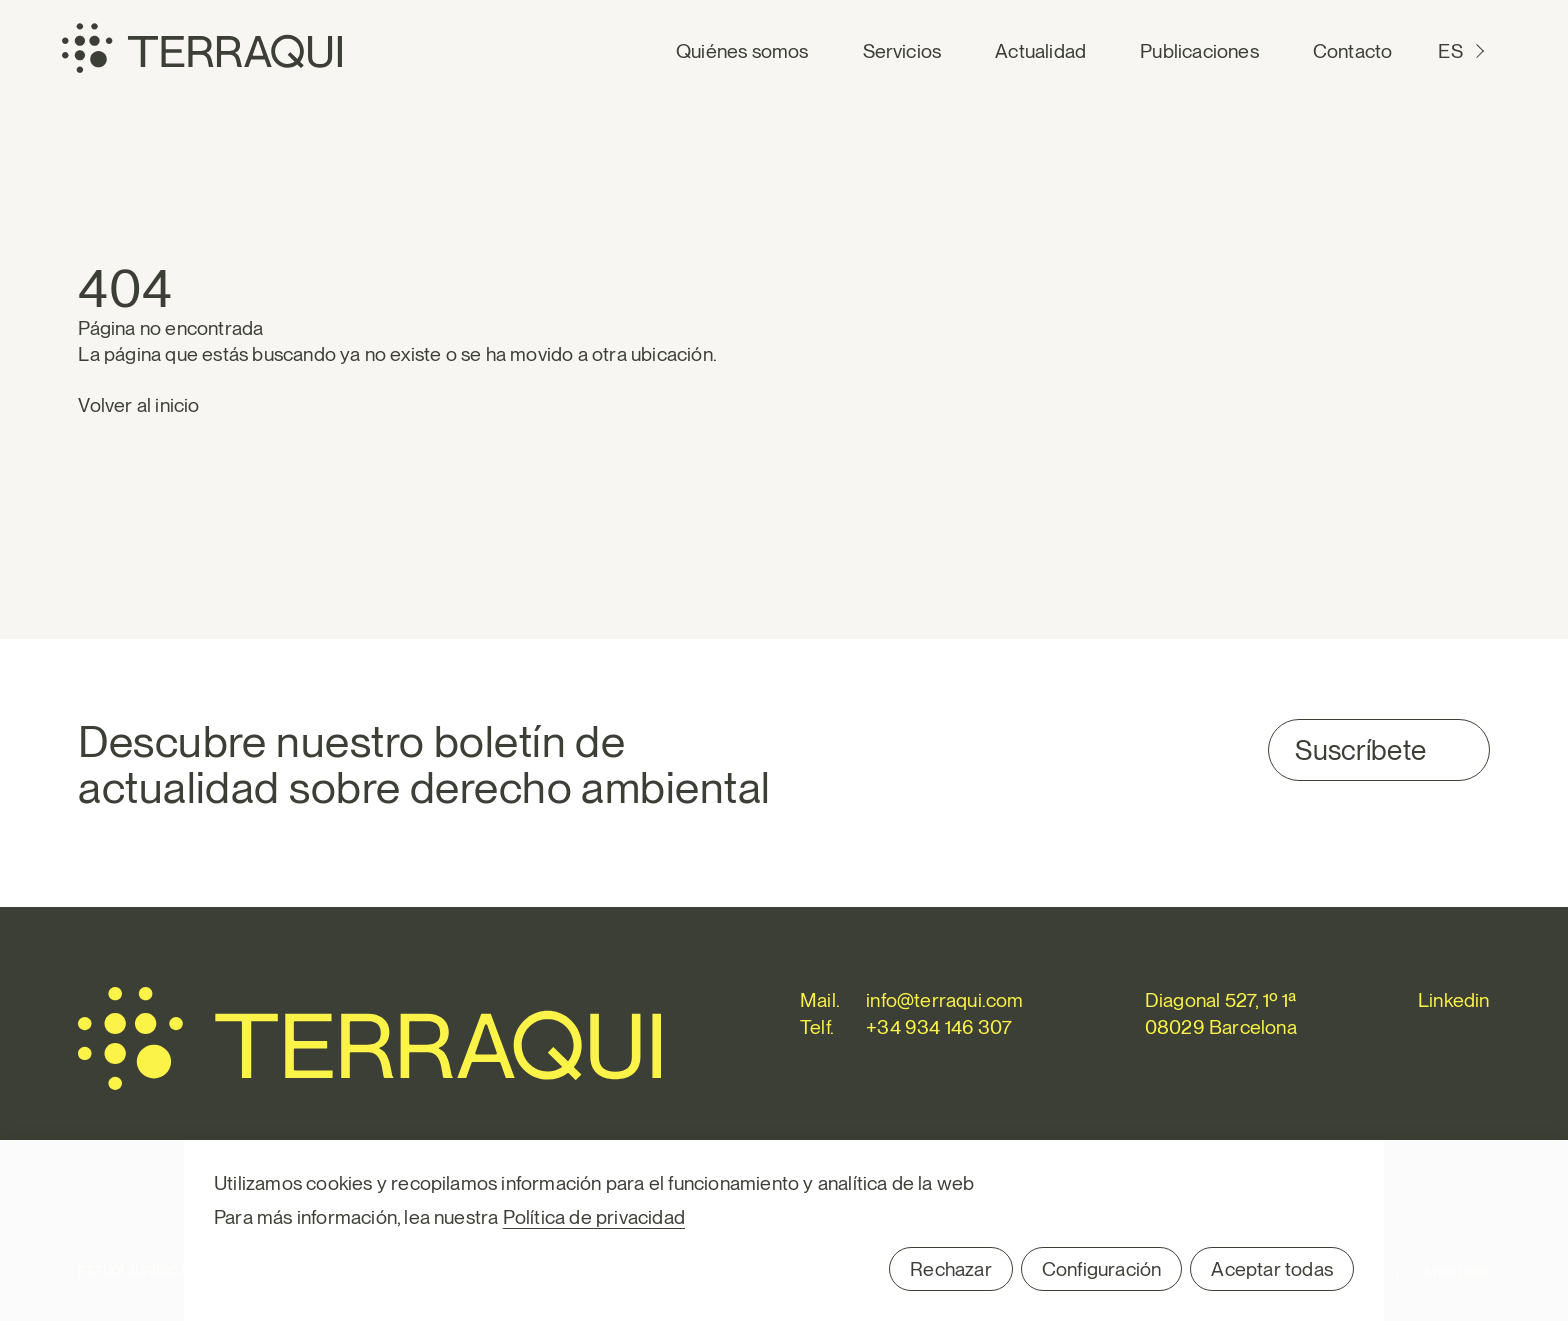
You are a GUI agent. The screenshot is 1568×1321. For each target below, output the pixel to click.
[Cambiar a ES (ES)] (1463, 52)
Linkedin (1454, 1000)
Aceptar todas (1272, 1269)
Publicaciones (1199, 51)
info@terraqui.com (944, 1000)
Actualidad (1040, 51)
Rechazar (951, 1269)
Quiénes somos (742, 51)
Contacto (1353, 51)
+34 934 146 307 (939, 1027)
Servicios (902, 51)
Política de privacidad (594, 1217)
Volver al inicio (138, 405)
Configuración (1102, 1269)
